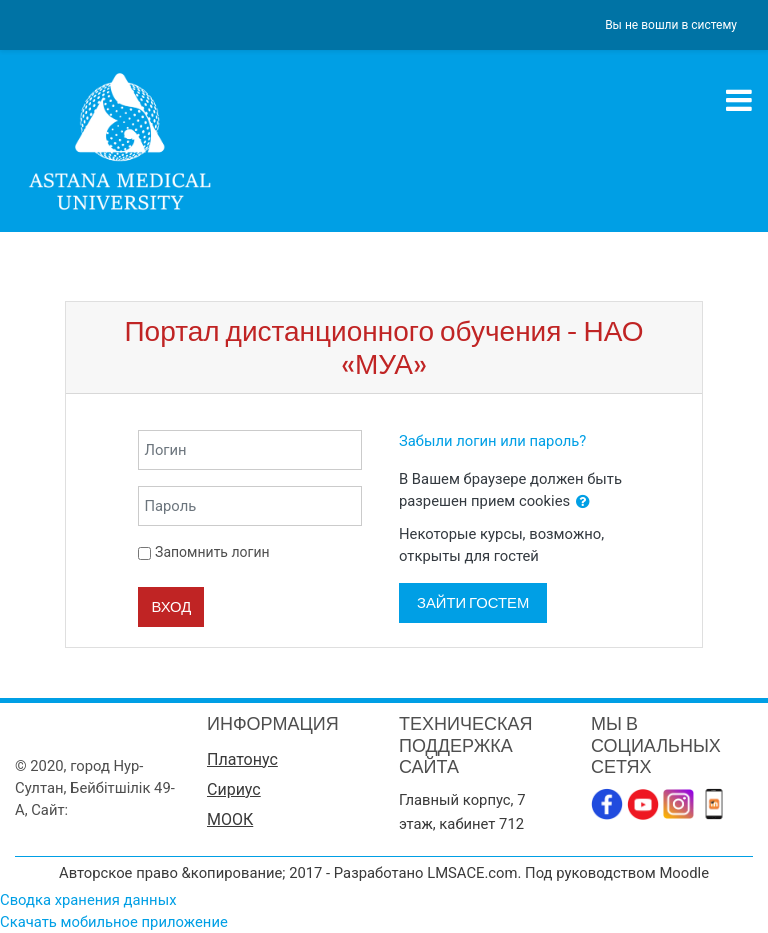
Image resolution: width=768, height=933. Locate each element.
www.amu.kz (114, 810)
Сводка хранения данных (88, 900)
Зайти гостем (473, 602)
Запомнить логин (212, 552)
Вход (171, 606)
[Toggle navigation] (739, 100)
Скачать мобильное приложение (114, 922)
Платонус (242, 759)
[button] (583, 502)
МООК (230, 819)
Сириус (234, 789)
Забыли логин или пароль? (492, 441)
